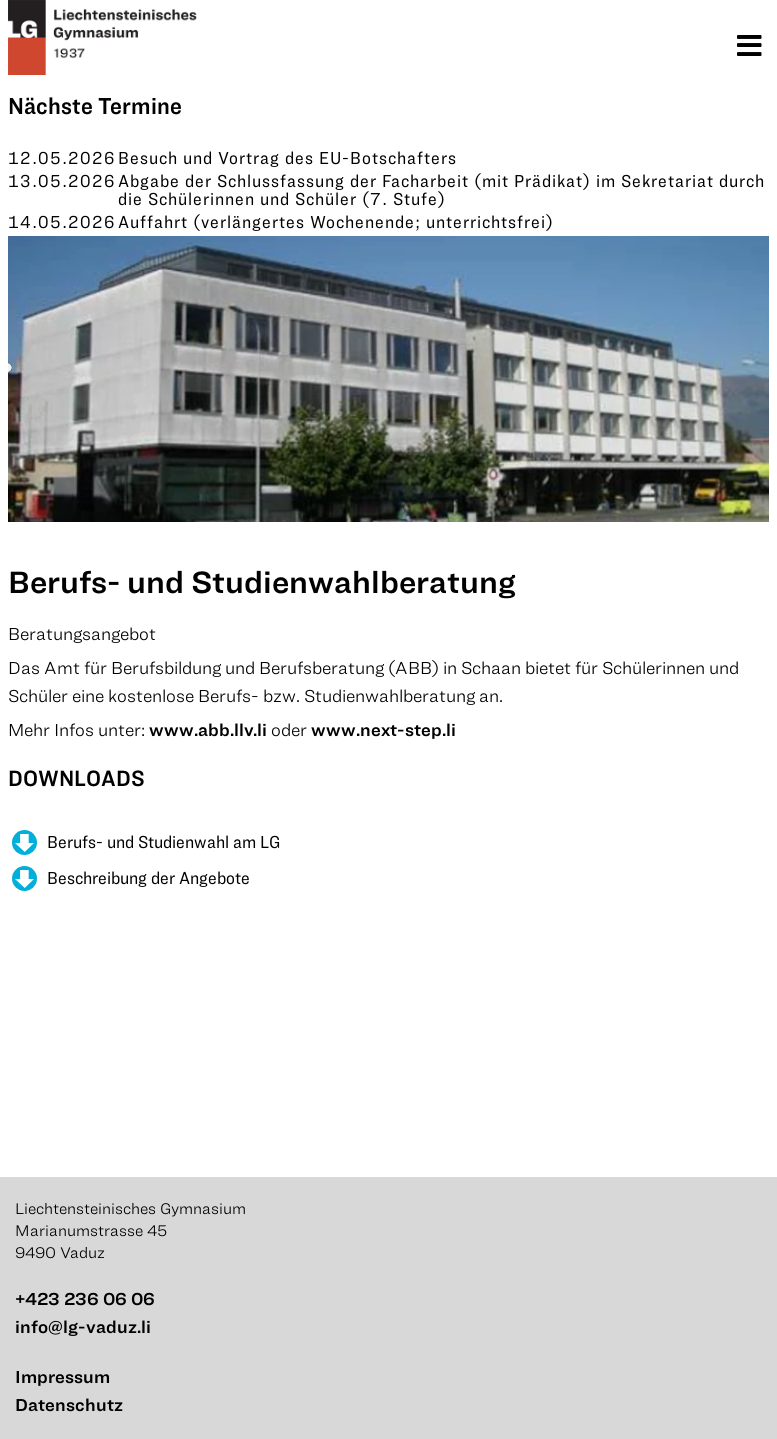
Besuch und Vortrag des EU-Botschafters (287, 157)
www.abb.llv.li (208, 729)
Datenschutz (69, 1404)
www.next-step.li (383, 729)
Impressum (62, 1376)
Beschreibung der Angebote (148, 877)
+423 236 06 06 (85, 1298)
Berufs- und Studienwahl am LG (163, 841)
